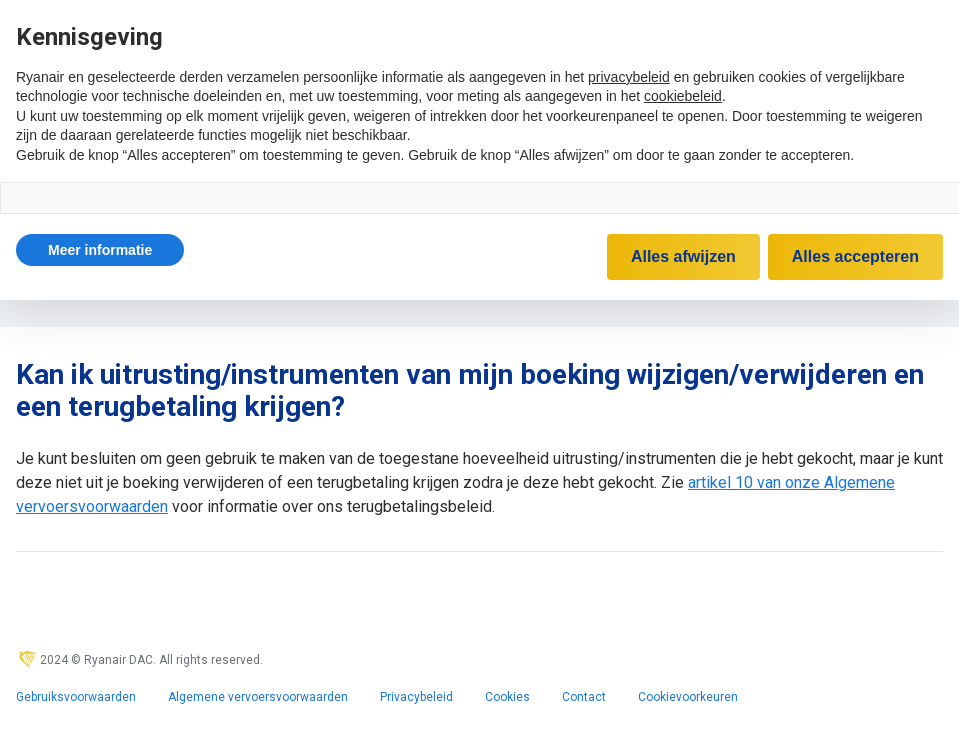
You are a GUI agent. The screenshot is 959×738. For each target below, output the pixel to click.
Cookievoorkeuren (688, 697)
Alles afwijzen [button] (683, 256)
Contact (584, 697)
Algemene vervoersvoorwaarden (258, 697)
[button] (100, 250)
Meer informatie (100, 250)
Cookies (507, 697)
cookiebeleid (683, 96)
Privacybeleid (416, 697)
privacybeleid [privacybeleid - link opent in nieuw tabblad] (629, 77)
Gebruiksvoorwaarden (76, 697)
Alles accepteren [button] (855, 256)
